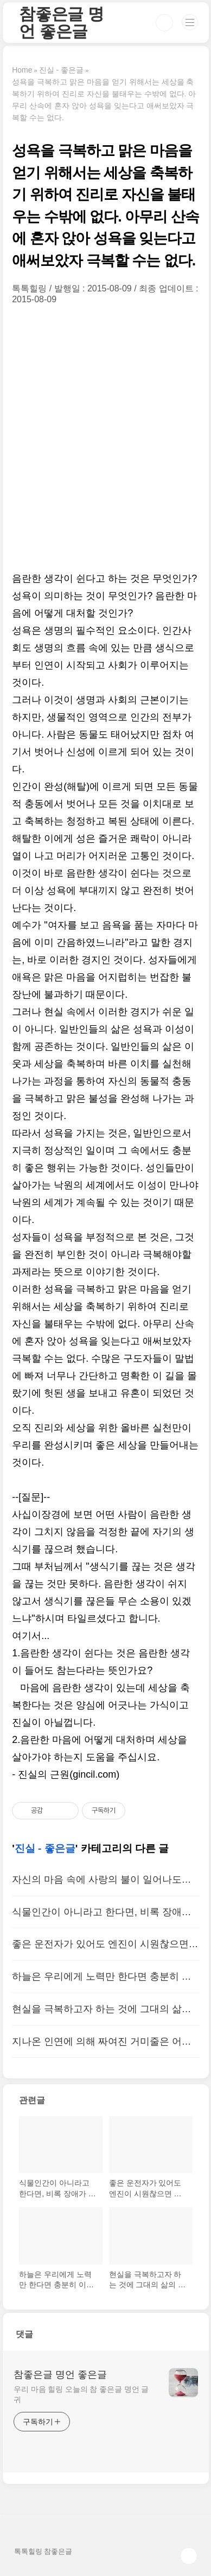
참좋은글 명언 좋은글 (61, 22)
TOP (188, 2556)
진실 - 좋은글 (45, 1848)
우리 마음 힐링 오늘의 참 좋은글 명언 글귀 (81, 2394)
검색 (164, 23)
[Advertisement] (105, 437)
